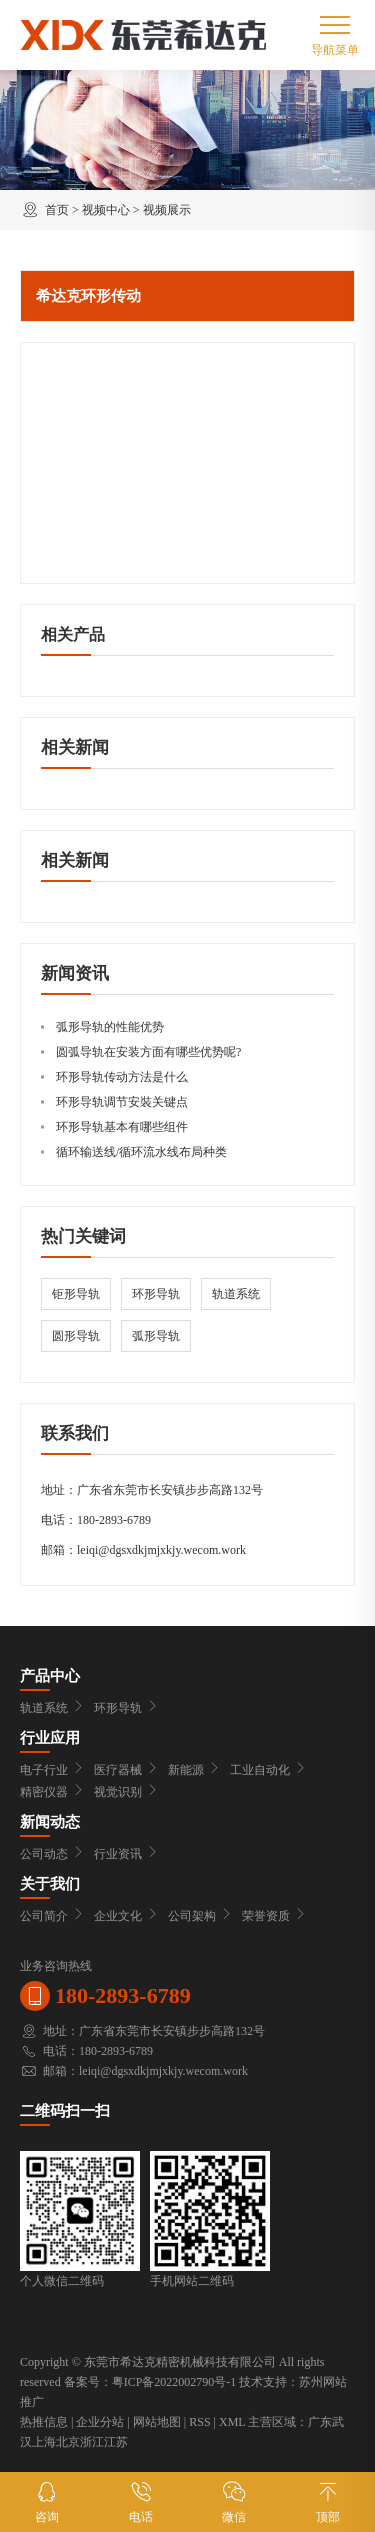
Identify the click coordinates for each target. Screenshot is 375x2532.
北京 (68, 2442)
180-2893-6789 (114, 1520)
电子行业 (52, 1770)
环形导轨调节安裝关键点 (122, 1102)
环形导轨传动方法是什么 (122, 1077)
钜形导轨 (76, 1294)
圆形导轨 (76, 1336)
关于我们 (50, 1884)
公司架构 (200, 1916)
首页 (57, 210)
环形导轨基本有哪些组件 (122, 1127)
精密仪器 (52, 1792)
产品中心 (50, 1676)
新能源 (194, 1770)
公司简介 (52, 1916)
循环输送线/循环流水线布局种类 (141, 1152)
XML (232, 2422)
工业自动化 (268, 1770)
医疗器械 (126, 1770)
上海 (44, 2442)
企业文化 (126, 1916)
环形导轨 (156, 1294)
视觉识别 (126, 1792)
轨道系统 (236, 1294)
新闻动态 (50, 1822)
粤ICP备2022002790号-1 (174, 2382)
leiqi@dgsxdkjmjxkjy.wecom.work (161, 1550)
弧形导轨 (156, 1336)
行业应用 (50, 1738)
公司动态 (52, 1854)
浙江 (92, 2442)
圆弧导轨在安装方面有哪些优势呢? (148, 1052)
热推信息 (44, 2422)
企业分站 (100, 2422)
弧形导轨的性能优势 (110, 1027)
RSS (199, 2422)
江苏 (116, 2442)
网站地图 (157, 2422)
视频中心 (106, 210)
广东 (320, 2422)
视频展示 (167, 210)
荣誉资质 (274, 1916)
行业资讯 (126, 1854)
